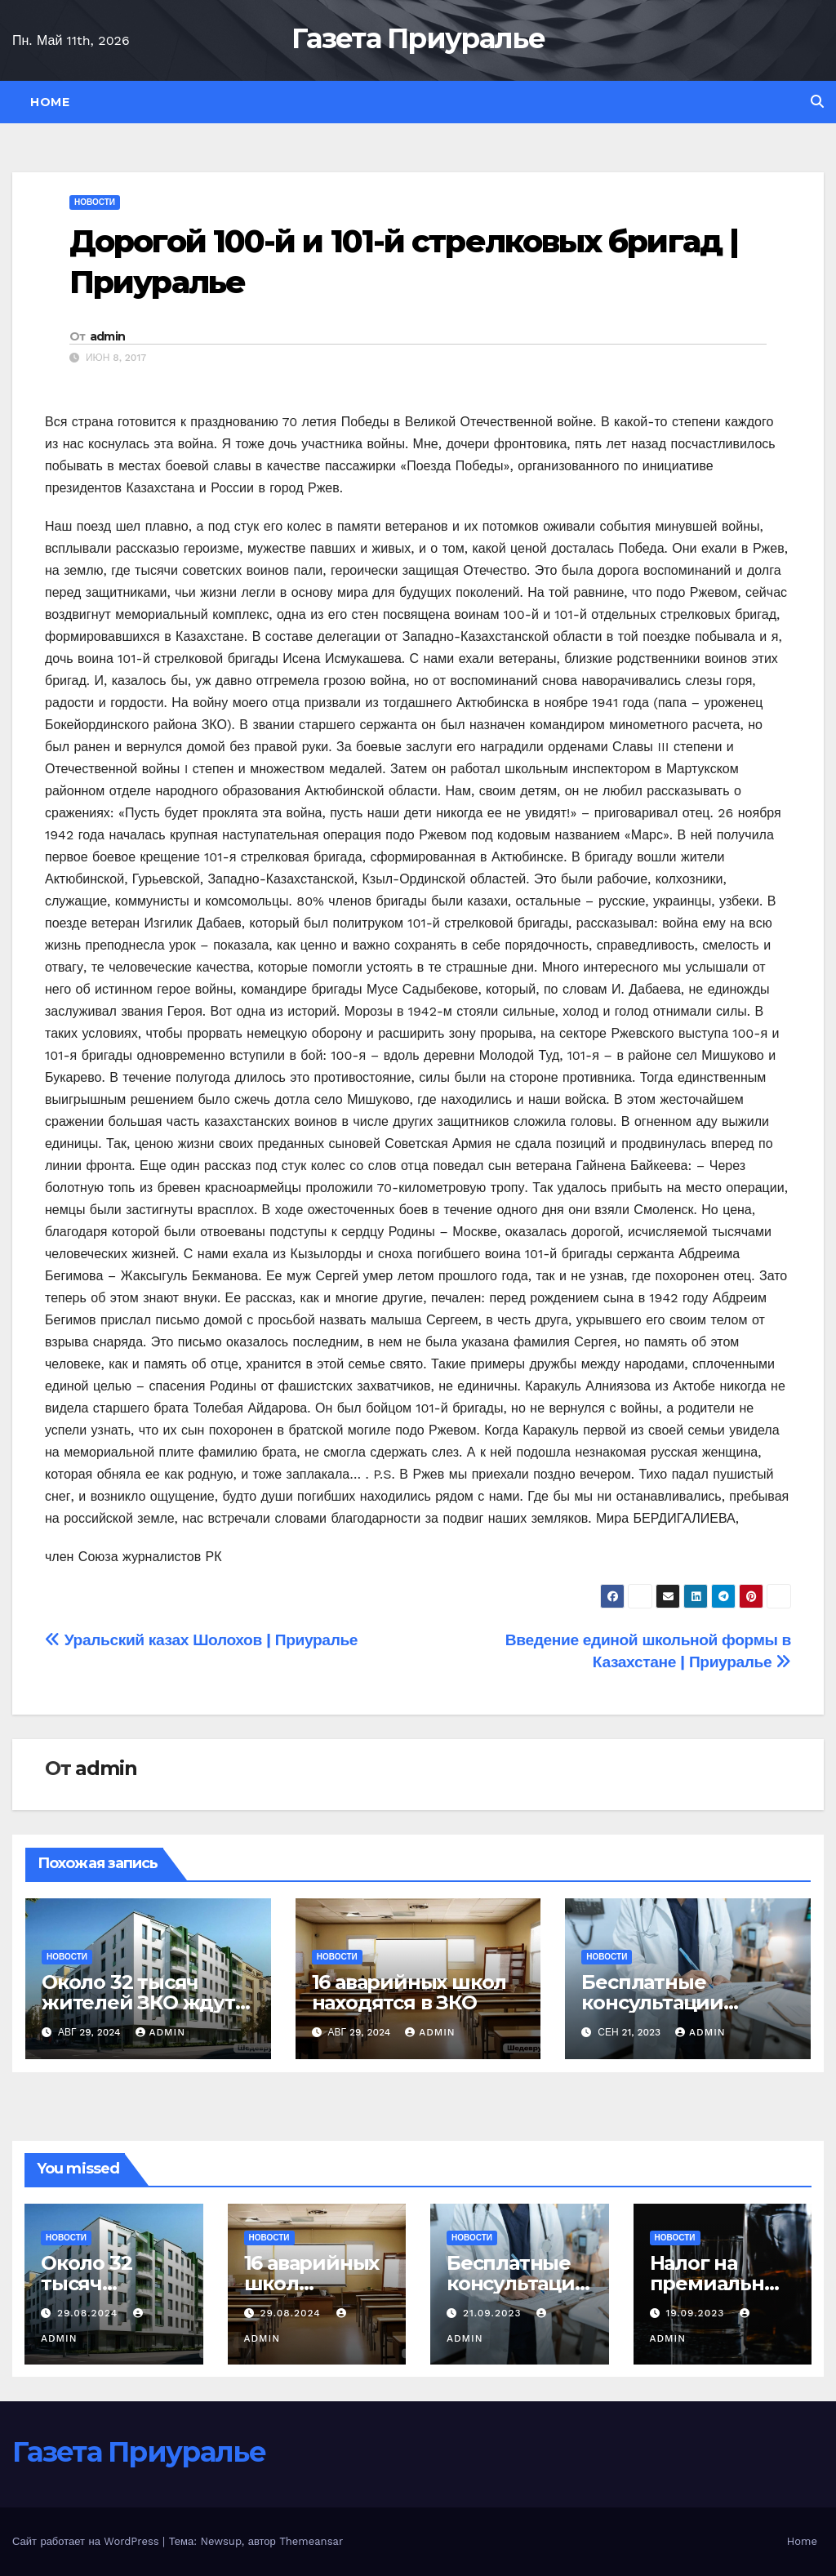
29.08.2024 (89, 2313)
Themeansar (311, 2541)
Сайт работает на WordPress (87, 2541)
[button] (817, 101)
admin (108, 336)
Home (49, 102)
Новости (94, 202)
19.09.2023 (696, 2313)
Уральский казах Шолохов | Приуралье (201, 1640)
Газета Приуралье (418, 38)
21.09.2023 (494, 2313)
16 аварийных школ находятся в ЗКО (409, 1992)
